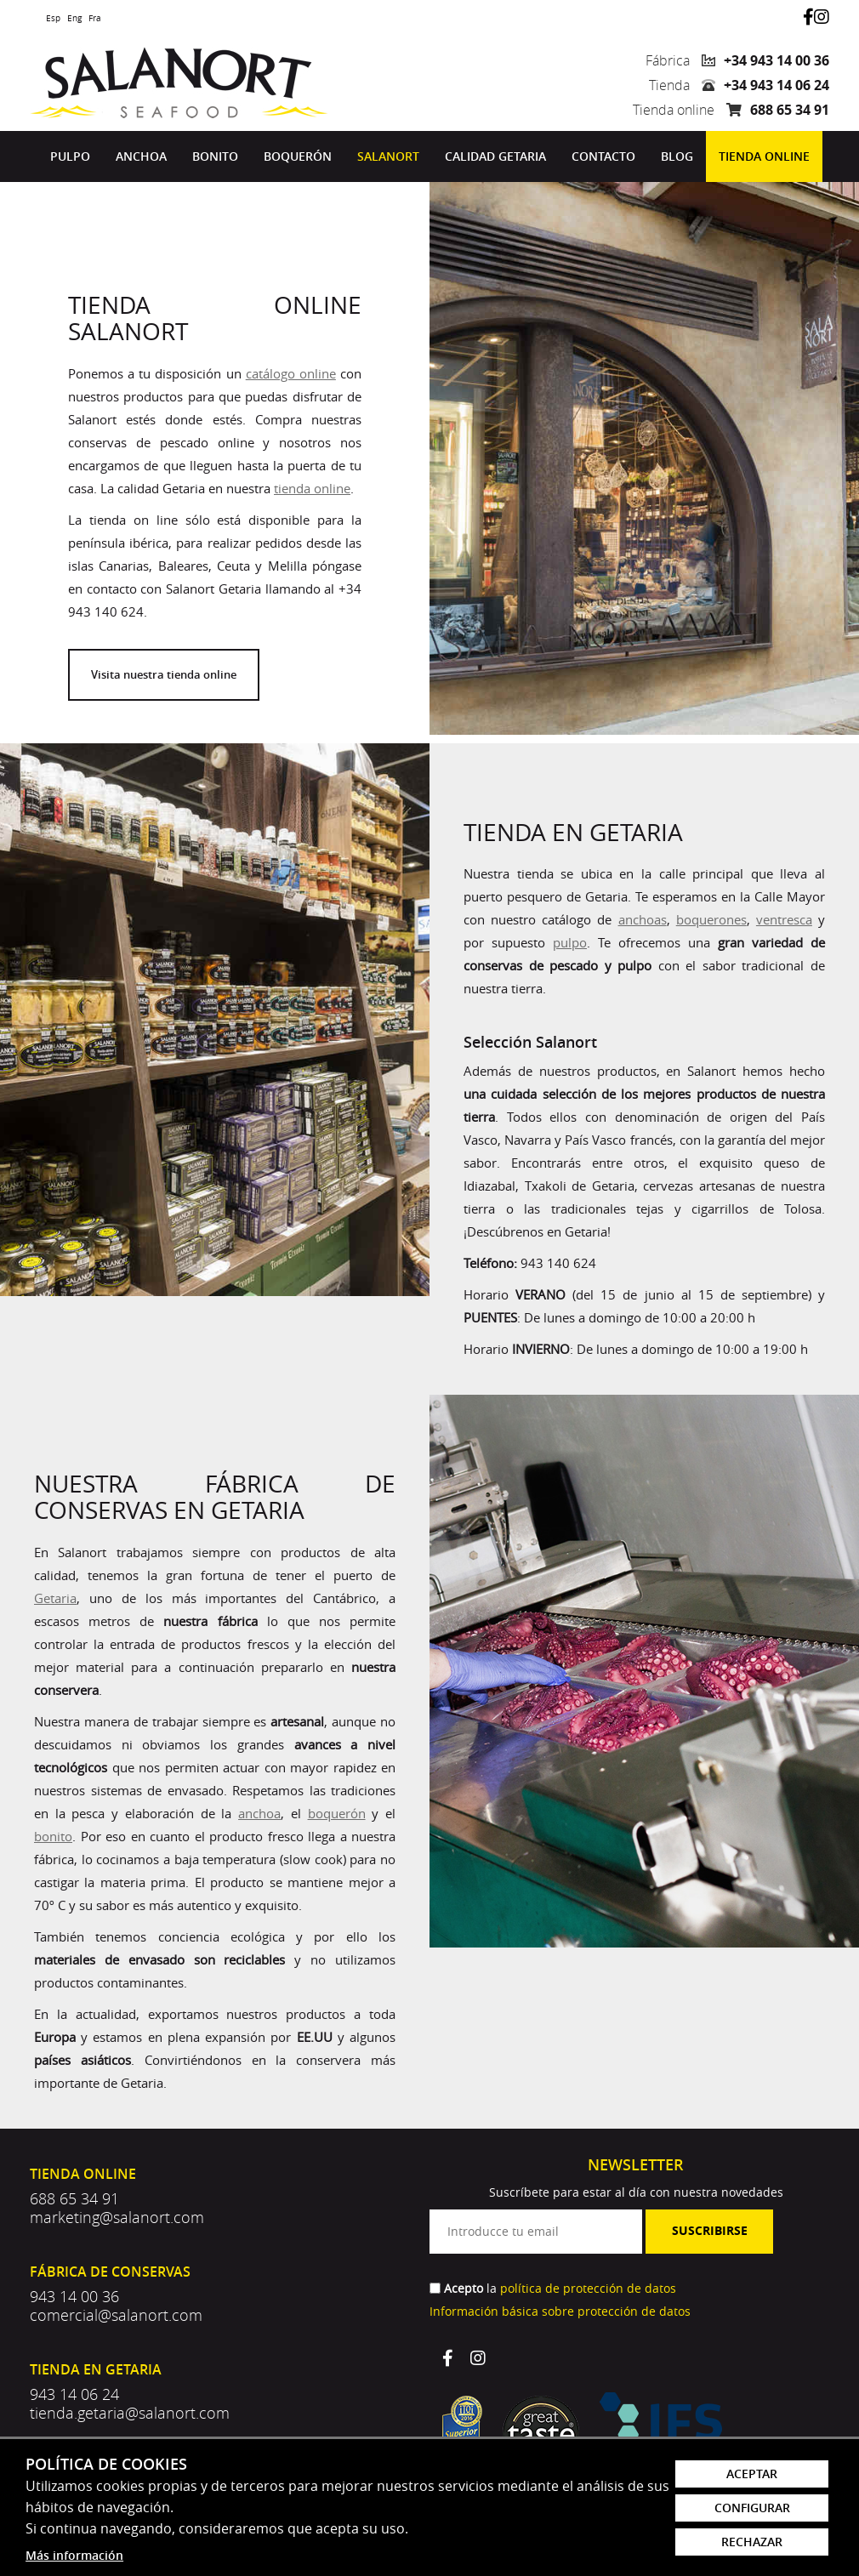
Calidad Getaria (495, 156)
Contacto (603, 156)
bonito (53, 1836)
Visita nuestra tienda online (163, 674)
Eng (74, 18)
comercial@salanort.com (116, 2315)
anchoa (259, 1813)
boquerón (337, 1813)
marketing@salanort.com (117, 2217)
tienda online (312, 488)
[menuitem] (70, 156)
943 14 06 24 (74, 2394)
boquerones (711, 919)
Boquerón (298, 156)
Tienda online (764, 156)
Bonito (215, 156)
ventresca (784, 919)
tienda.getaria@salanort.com (130, 2412)
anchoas (642, 919)
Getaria (55, 1597)
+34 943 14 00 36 (776, 60)
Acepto (463, 2288)
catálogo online (291, 373)
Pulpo (70, 156)
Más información (74, 2555)
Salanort (388, 156)
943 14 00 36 (74, 2296)
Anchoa (141, 156)
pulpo (570, 942)
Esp (53, 18)
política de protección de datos (588, 2288)
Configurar (752, 2507)
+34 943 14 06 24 (776, 85)
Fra (94, 18)
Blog (677, 156)
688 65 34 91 (789, 109)
